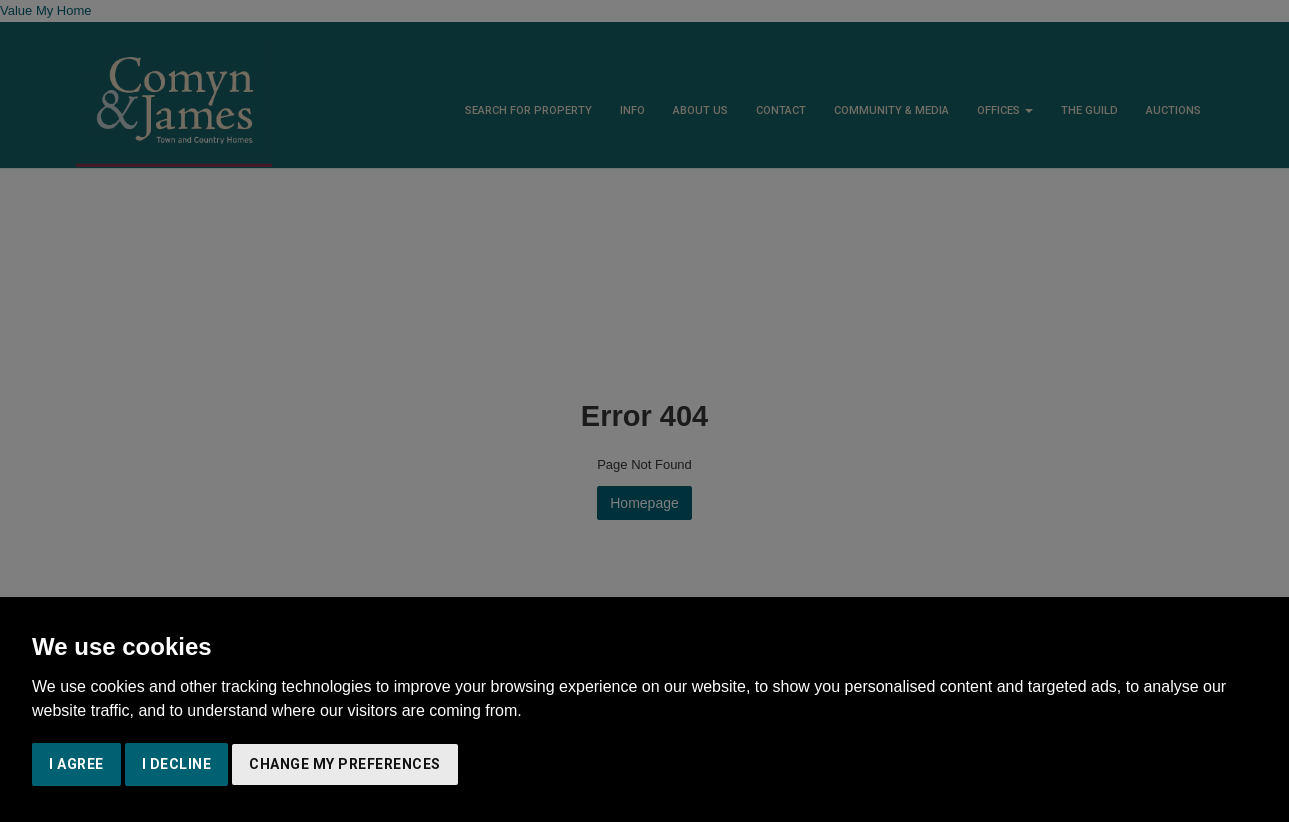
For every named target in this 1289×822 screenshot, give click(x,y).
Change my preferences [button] (345, 764)
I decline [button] (177, 764)
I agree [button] (76, 764)
